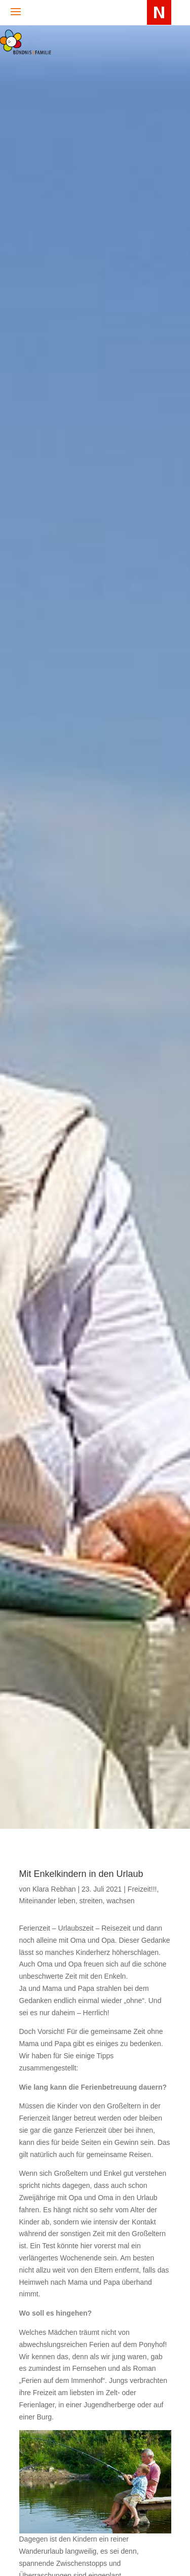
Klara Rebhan (54, 1889)
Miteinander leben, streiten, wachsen (77, 1901)
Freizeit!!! (142, 1889)
